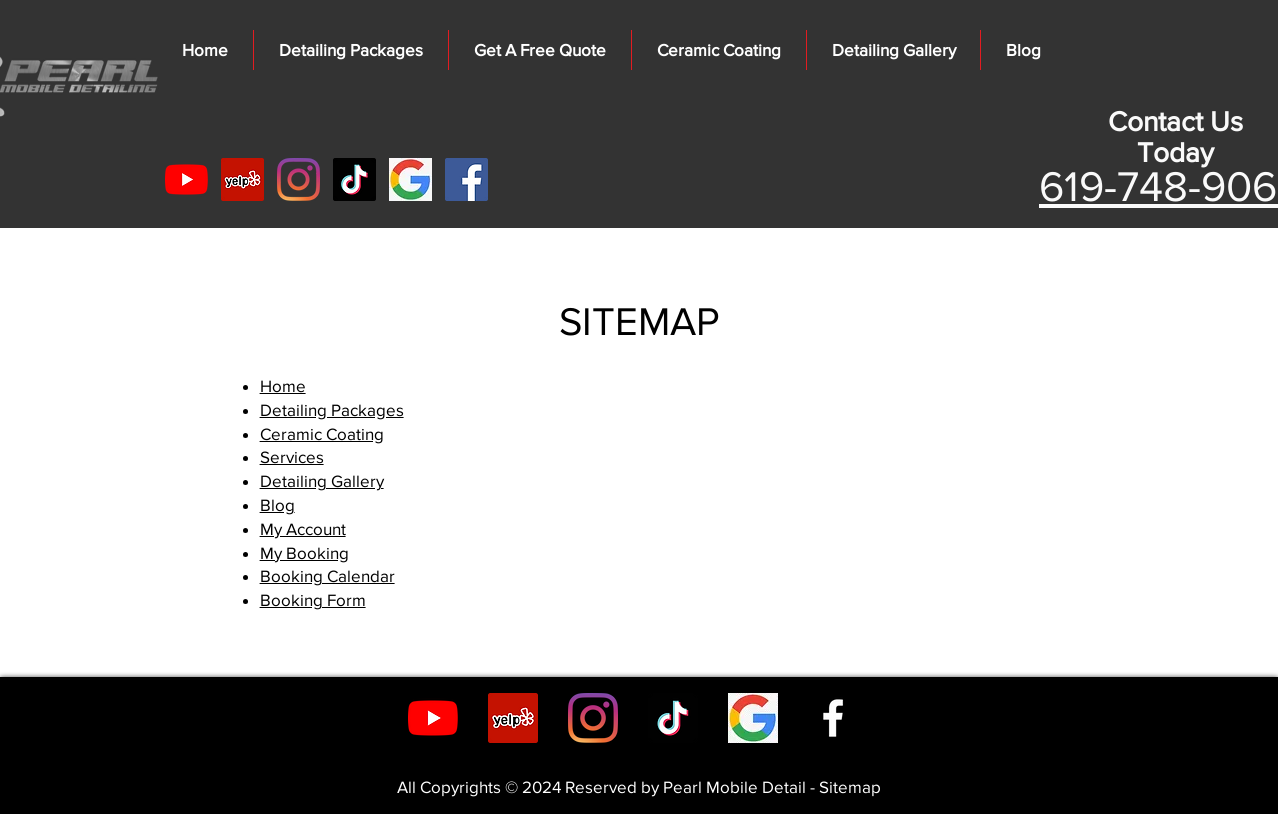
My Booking (304, 552)
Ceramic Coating (322, 433)
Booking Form (313, 599)
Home (283, 385)
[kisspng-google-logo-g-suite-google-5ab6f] (410, 179)
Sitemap (850, 786)
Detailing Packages (332, 409)
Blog (277, 504)
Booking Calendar (327, 575)
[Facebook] (466, 179)
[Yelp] (242, 179)
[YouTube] (186, 179)
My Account (303, 528)
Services (292, 456)
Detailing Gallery (322, 480)
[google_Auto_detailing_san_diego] (753, 718)
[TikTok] (354, 179)
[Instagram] (298, 179)
